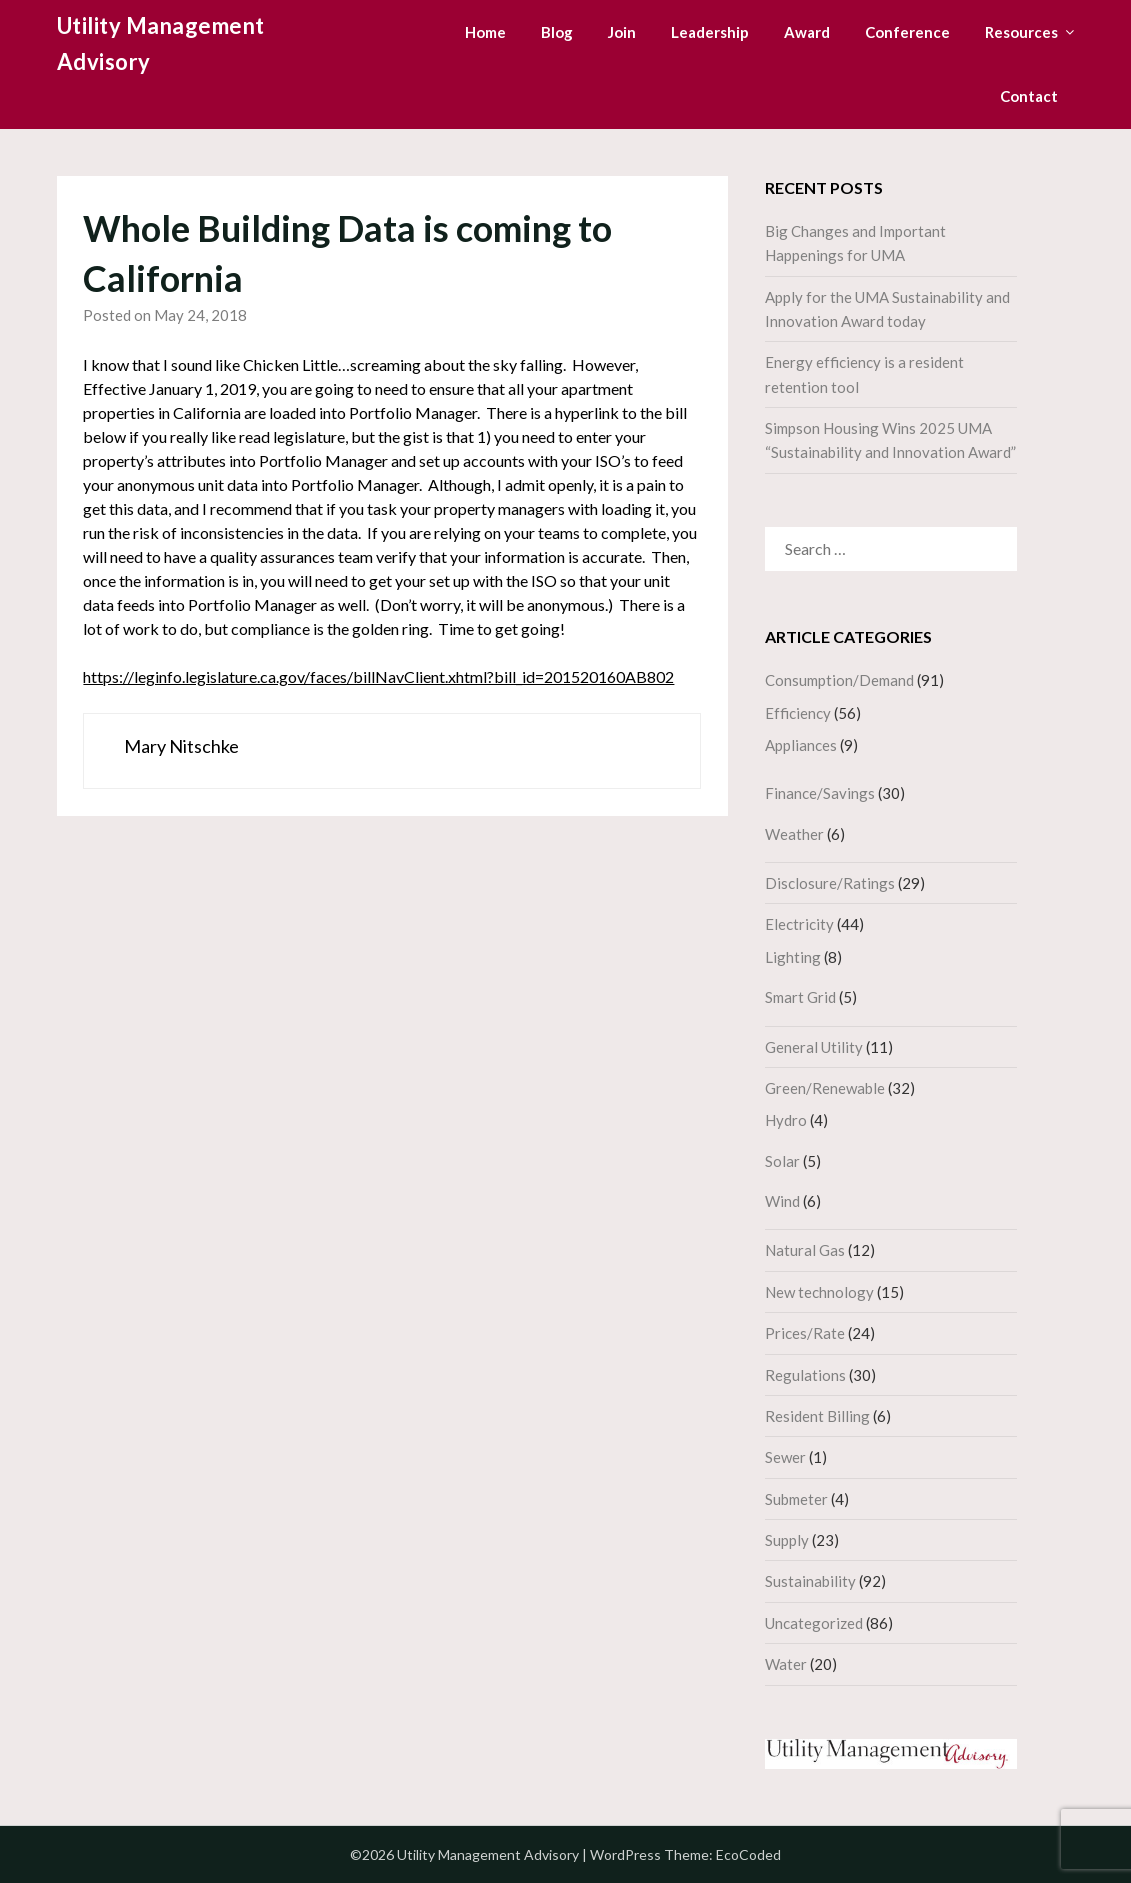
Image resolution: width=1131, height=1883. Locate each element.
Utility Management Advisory (161, 43)
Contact (1029, 96)
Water (786, 1664)
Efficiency (798, 713)
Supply (787, 1540)
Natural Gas (805, 1250)
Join (622, 32)
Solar (782, 1161)
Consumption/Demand (839, 680)
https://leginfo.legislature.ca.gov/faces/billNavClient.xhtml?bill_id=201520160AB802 (378, 676)
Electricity (799, 924)
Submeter (796, 1499)
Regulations (805, 1375)
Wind (782, 1201)
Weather (794, 834)
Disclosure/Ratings (830, 883)
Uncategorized (814, 1623)
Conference (907, 32)
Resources (1021, 32)
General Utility (814, 1047)
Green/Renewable (825, 1088)
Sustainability (810, 1581)
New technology (819, 1292)
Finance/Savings (820, 793)
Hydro (786, 1120)
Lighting (793, 957)
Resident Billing (817, 1416)
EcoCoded (748, 1854)
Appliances (801, 745)
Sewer (785, 1457)
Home (485, 32)
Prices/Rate (805, 1333)
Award (807, 32)
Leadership (710, 32)
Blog (557, 32)
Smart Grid (800, 997)
